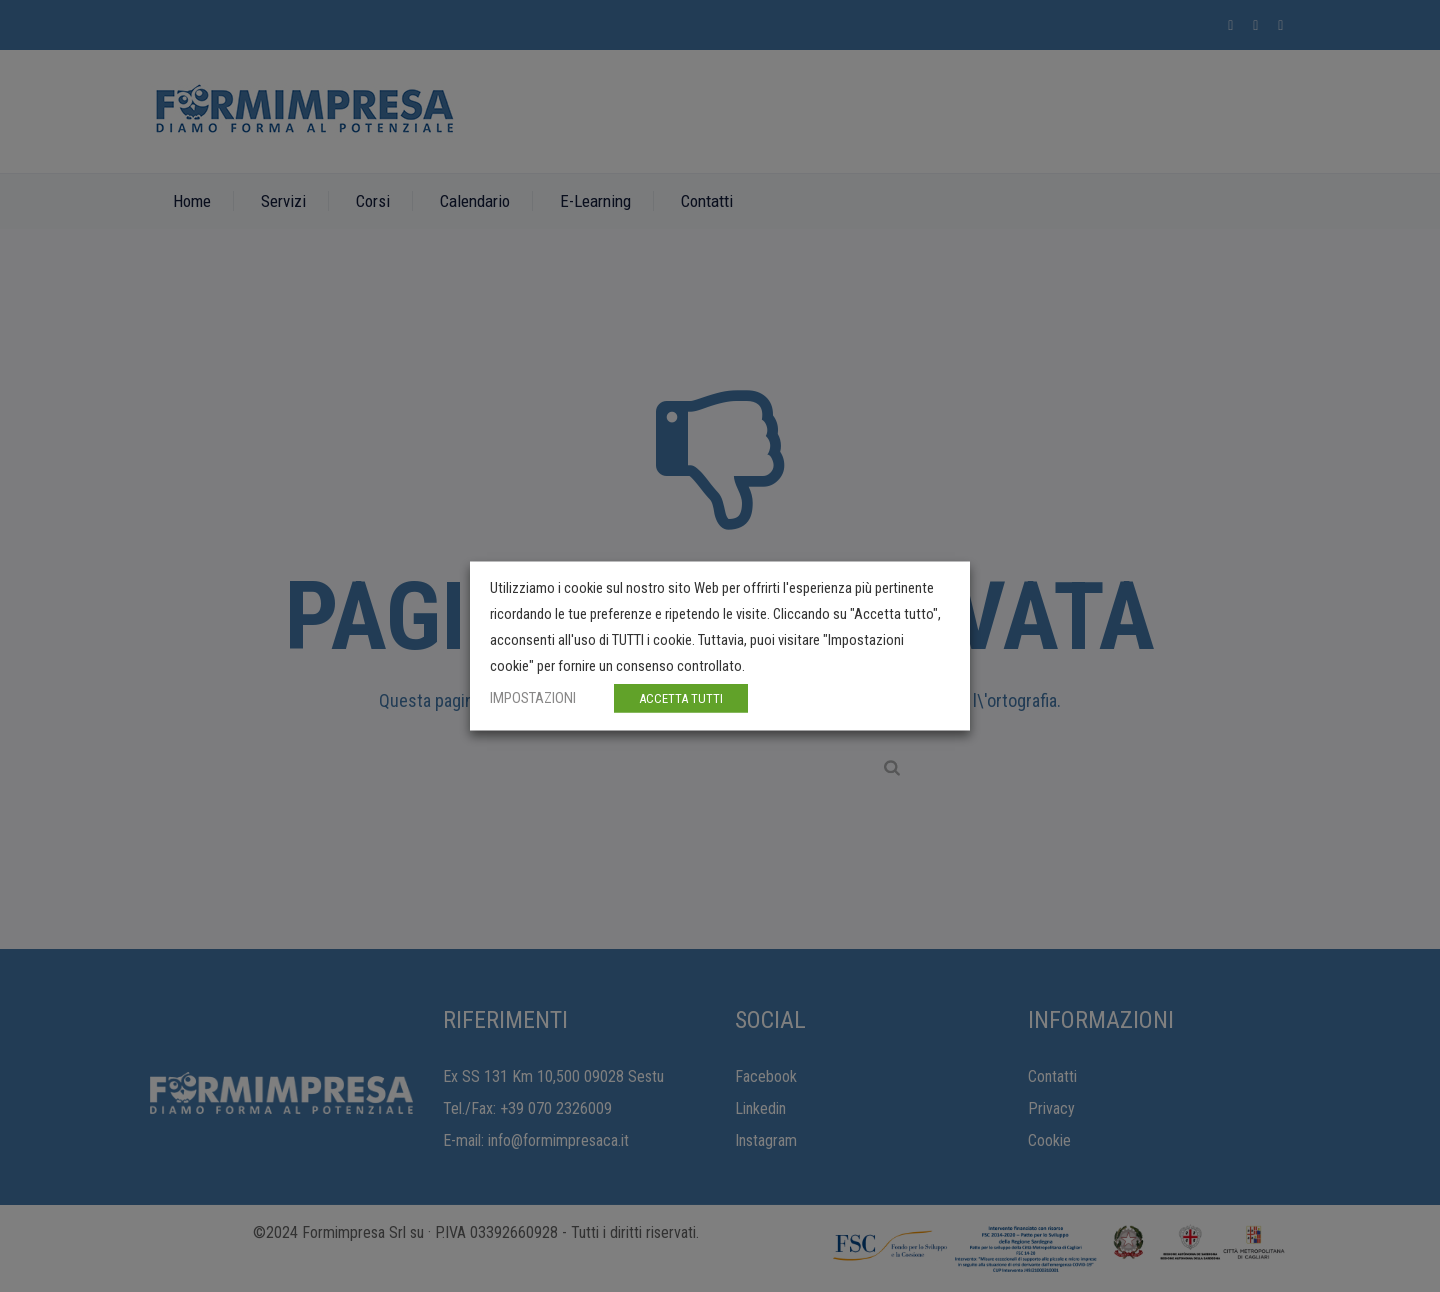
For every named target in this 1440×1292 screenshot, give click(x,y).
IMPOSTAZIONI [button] (533, 698)
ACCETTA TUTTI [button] (681, 698)
